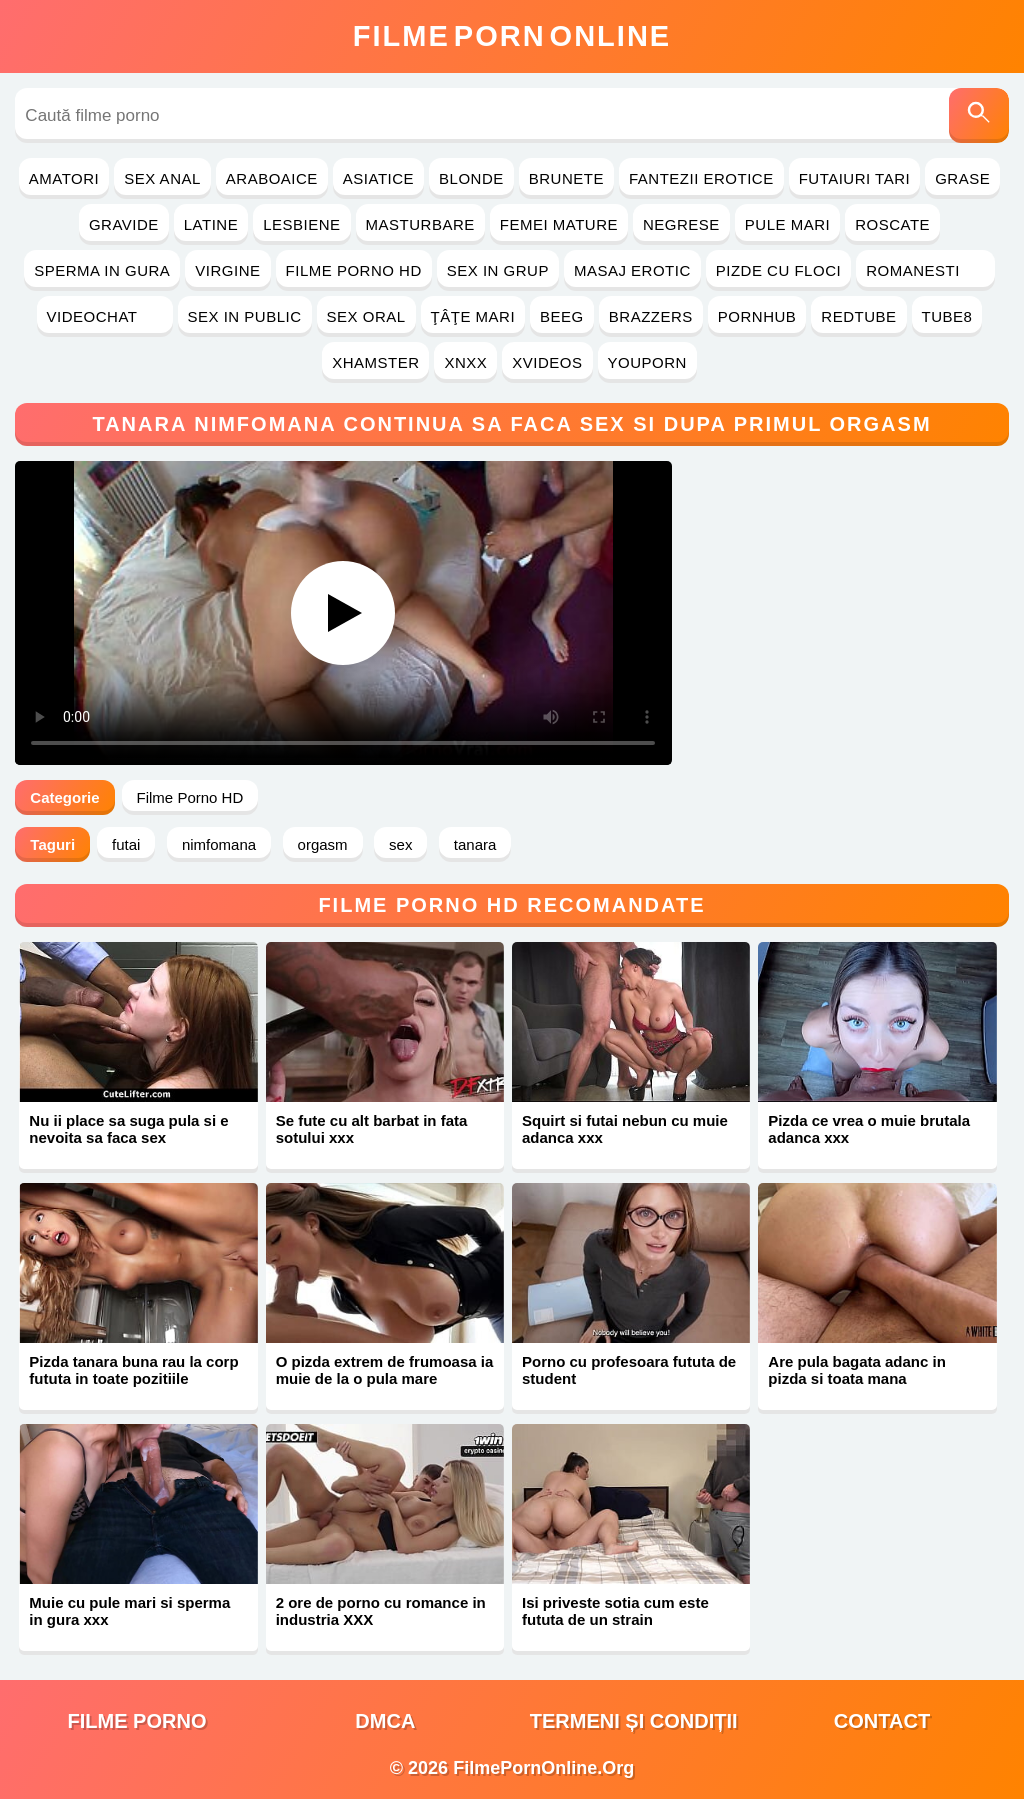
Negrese (681, 224)
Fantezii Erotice (701, 178)
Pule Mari (787, 224)
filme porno (137, 1721)
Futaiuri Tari (855, 178)
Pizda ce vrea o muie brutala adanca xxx (869, 1129)
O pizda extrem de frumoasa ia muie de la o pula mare (385, 1370)
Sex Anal (162, 178)
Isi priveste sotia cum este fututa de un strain (615, 1611)
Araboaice (272, 178)
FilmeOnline (512, 36)
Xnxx (465, 362)
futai (126, 844)
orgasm (323, 844)
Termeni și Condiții (634, 1721)
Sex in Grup (498, 270)
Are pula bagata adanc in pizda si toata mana (857, 1370)
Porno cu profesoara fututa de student (629, 1370)
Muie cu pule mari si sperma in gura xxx (129, 1611)
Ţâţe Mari (473, 316)
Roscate (892, 224)
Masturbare (420, 224)
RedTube (858, 316)
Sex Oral (366, 316)
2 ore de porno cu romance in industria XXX (381, 1611)
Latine (211, 224)
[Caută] (979, 115)
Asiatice (378, 178)
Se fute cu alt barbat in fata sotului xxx (372, 1129)
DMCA (385, 1721)
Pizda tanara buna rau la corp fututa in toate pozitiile (133, 1370)
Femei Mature (559, 224)
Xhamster (375, 362)
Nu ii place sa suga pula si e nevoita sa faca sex (128, 1129)
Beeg (562, 316)
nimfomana (219, 844)
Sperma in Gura (102, 270)
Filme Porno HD (354, 270)
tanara (475, 844)
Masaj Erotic (632, 270)
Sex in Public (245, 316)
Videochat (105, 316)
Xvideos (547, 362)
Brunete (566, 178)
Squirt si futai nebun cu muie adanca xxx (625, 1129)
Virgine (227, 270)
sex (400, 844)
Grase (962, 178)
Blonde (471, 178)
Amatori (64, 178)
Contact (882, 1721)
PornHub (757, 316)
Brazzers (651, 316)
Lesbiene (301, 224)
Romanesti (925, 270)
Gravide (124, 224)
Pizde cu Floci (778, 270)
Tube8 (947, 316)
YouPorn (647, 362)
